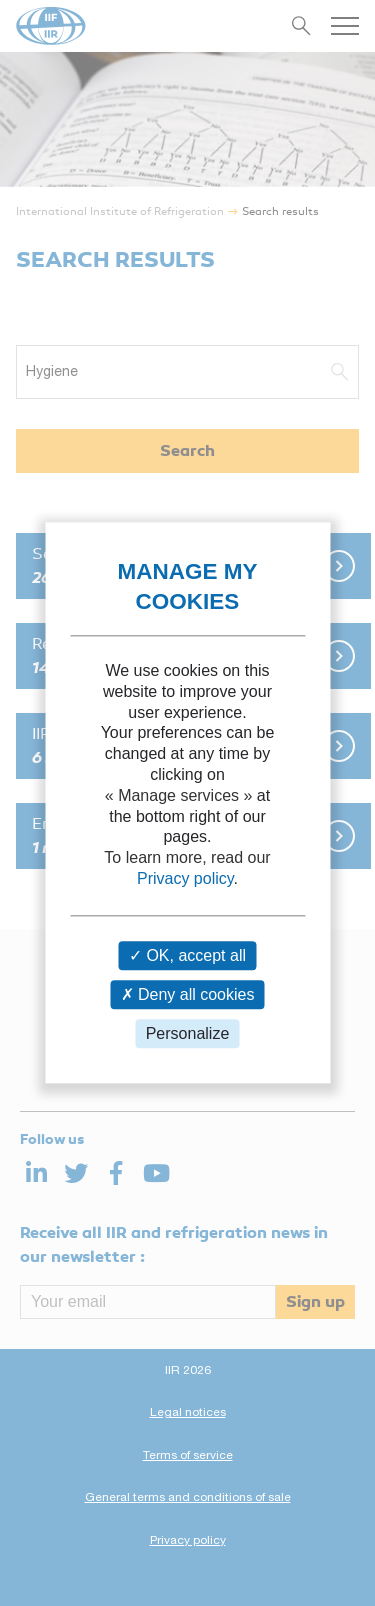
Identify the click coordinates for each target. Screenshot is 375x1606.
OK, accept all (187, 955)
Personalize (188, 1033)
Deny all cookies (188, 994)
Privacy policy (185, 878)
